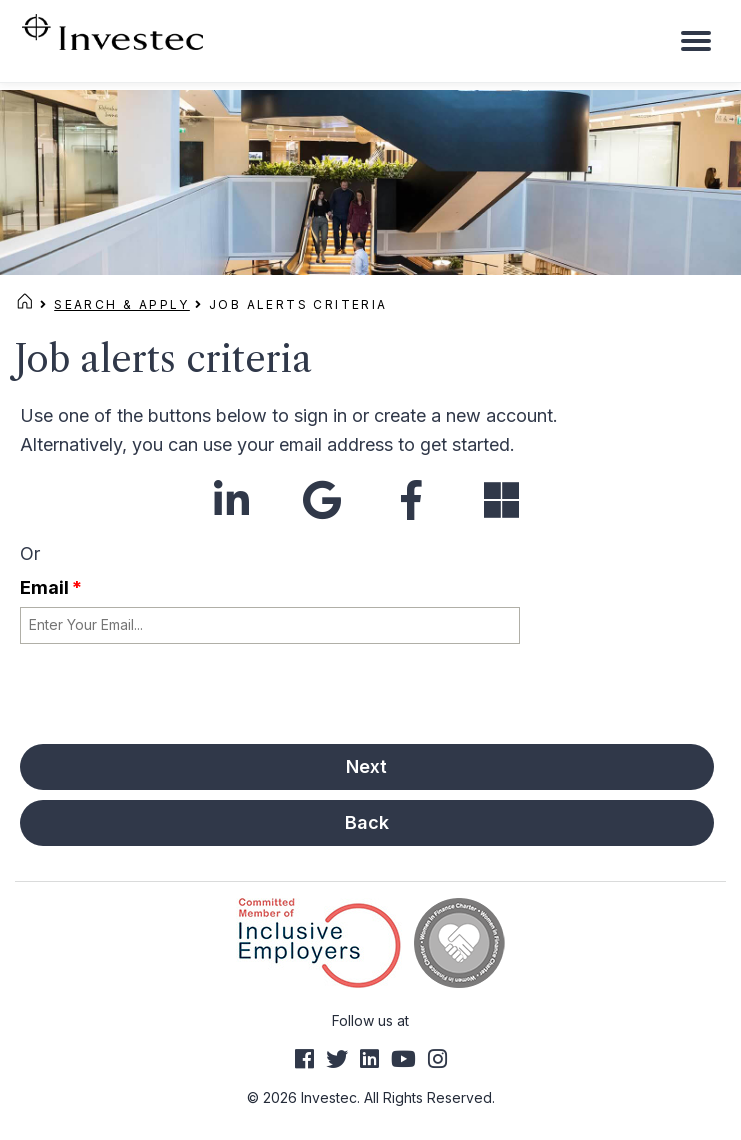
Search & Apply (122, 304)
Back (367, 822)
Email (51, 587)
